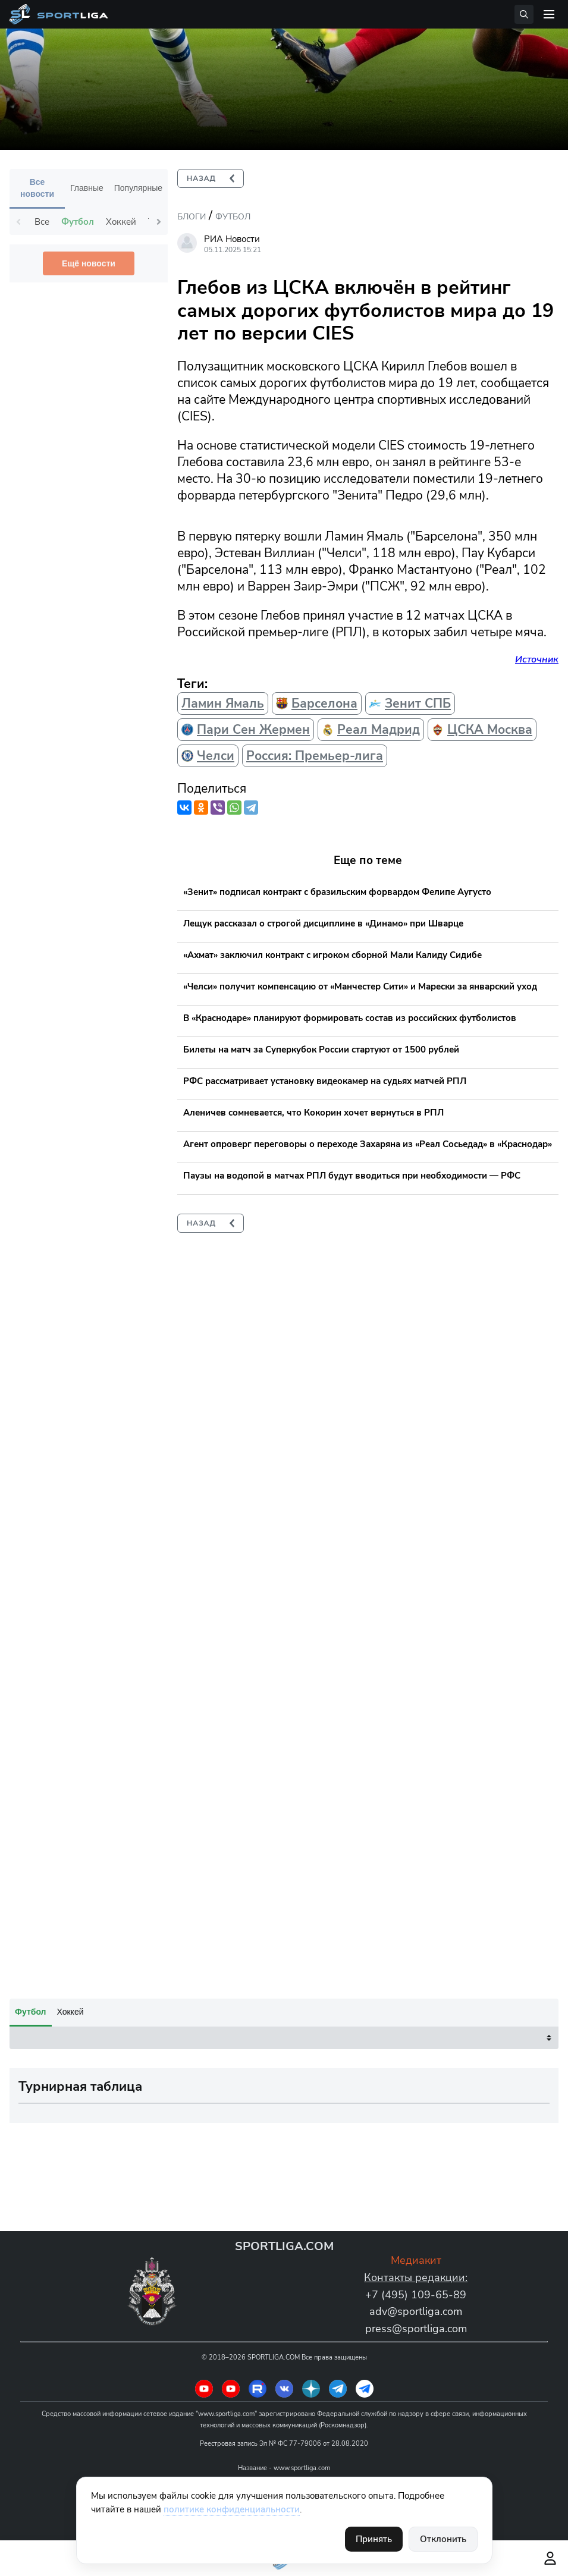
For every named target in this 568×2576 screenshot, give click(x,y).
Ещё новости (88, 263)
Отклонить (443, 2539)
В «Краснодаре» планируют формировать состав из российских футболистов (349, 1018)
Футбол (232, 216)
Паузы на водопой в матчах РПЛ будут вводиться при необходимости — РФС (351, 1176)
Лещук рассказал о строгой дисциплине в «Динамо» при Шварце (323, 923)
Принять (374, 2539)
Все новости (37, 188)
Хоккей (70, 2011)
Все (41, 222)
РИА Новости (232, 239)
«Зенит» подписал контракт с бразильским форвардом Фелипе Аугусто (337, 892)
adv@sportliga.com (415, 2311)
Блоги (191, 216)
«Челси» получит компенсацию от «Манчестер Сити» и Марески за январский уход (360, 986)
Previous (18, 222)
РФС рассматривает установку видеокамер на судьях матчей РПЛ (324, 1081)
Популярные (138, 188)
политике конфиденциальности (232, 2509)
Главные (86, 188)
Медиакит (416, 2260)
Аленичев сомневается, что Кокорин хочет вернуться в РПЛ (313, 1113)
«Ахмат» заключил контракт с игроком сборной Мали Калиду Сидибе (332, 955)
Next (159, 222)
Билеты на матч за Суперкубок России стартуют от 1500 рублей (321, 1049)
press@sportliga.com (416, 2328)
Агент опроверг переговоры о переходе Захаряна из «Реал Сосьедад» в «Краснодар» (367, 1144)
